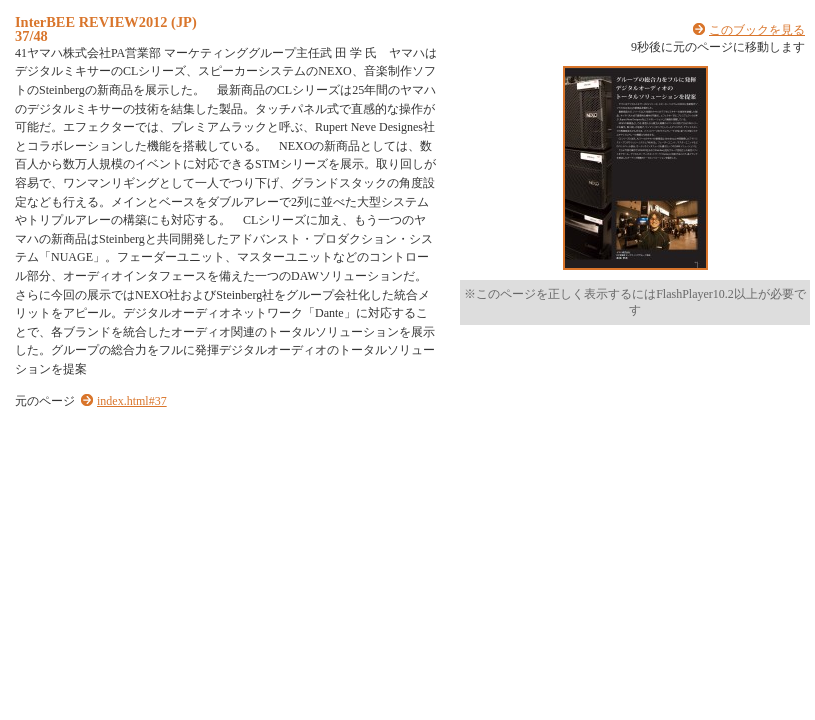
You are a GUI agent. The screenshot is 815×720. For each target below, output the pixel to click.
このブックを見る (757, 30)
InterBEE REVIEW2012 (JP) (106, 22)
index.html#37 (132, 401)
